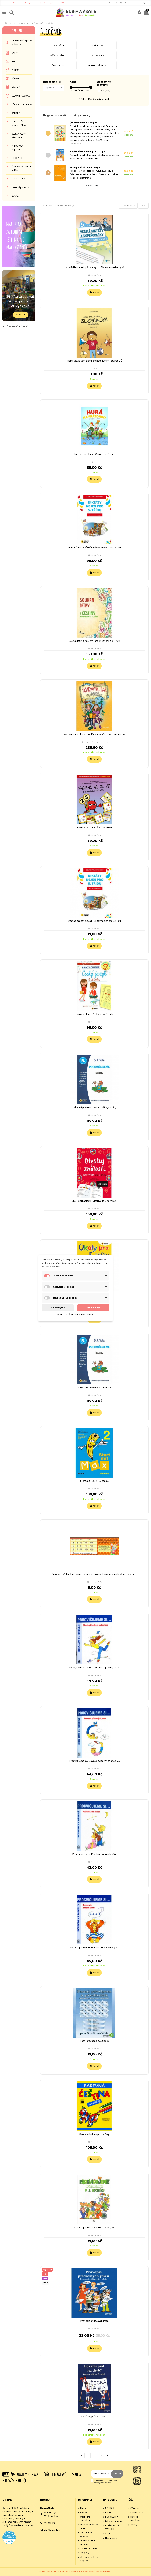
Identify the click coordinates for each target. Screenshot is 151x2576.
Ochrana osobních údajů (89, 2526)
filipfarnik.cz (105, 2572)
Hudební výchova (97, 65)
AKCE (14, 61)
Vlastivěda (58, 45)
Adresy (133, 2525)
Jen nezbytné (57, 1308)
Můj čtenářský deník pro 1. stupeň (88, 151)
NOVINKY (16, 87)
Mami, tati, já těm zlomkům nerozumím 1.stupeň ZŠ (94, 361)
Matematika (98, 55)
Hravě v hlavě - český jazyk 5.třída (94, 1014)
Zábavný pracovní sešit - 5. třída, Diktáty (94, 1107)
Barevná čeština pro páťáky (94, 2134)
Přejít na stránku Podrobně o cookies (75, 1314)
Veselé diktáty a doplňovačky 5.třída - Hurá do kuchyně (94, 267)
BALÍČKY (16, 113)
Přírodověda (57, 55)
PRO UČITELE (18, 70)
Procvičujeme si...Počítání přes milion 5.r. (94, 1854)
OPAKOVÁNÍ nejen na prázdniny (22, 42)
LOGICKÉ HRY (18, 179)
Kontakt (135, 2)
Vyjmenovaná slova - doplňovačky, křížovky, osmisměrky (94, 734)
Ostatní (15, 196)
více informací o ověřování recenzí (14, 326)
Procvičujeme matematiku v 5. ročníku (94, 2228)
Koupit (94, 292)
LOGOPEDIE (17, 158)
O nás (127, 2)
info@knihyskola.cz (53, 2530)
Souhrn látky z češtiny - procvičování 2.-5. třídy (94, 641)
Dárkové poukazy (20, 187)
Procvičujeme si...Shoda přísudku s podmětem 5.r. (94, 1668)
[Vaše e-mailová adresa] (101, 2474)
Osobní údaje (136, 2512)
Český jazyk (58, 65)
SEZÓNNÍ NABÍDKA (21, 96)
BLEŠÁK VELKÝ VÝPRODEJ (19, 135)
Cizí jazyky (97, 45)
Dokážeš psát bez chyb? (94, 2417)
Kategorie (18, 30)
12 (101, 2455)
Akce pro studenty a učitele (89, 2559)
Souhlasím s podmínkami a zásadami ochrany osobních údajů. (107, 2481)
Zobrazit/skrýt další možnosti (95, 99)
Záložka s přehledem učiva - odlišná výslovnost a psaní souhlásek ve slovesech (94, 1574)
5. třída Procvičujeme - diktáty (94, 1388)
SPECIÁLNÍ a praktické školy (19, 123)
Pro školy (84, 2553)
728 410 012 (49, 2523)
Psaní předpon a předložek (94, 2041)
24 (143, 205)
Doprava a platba (88, 2548)
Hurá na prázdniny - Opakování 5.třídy (94, 454)
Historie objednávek (136, 2518)
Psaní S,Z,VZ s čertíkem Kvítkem (94, 827)
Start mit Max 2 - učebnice (94, 1481)
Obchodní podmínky (85, 2518)
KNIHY (15, 53)
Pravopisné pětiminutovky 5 (85, 167)
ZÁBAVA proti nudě (21, 104)
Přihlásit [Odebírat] (117, 2474)
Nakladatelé (111, 2538)
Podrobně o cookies (86, 2534)
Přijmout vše (93, 1308)
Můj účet (145, 2)
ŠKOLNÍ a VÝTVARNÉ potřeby (21, 168)
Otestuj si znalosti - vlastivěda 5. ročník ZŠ (94, 1201)
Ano (105, 90)
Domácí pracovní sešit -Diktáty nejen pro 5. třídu (94, 921)
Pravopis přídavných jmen (94, 2321)
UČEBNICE (16, 79)
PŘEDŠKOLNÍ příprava (18, 147)
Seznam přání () (114, 2)
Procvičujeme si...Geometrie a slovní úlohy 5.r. (94, 1948)
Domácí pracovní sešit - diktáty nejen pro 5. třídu (94, 547)
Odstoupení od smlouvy (87, 2542)
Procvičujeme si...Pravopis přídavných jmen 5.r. (94, 1761)
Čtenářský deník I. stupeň (83, 123)
